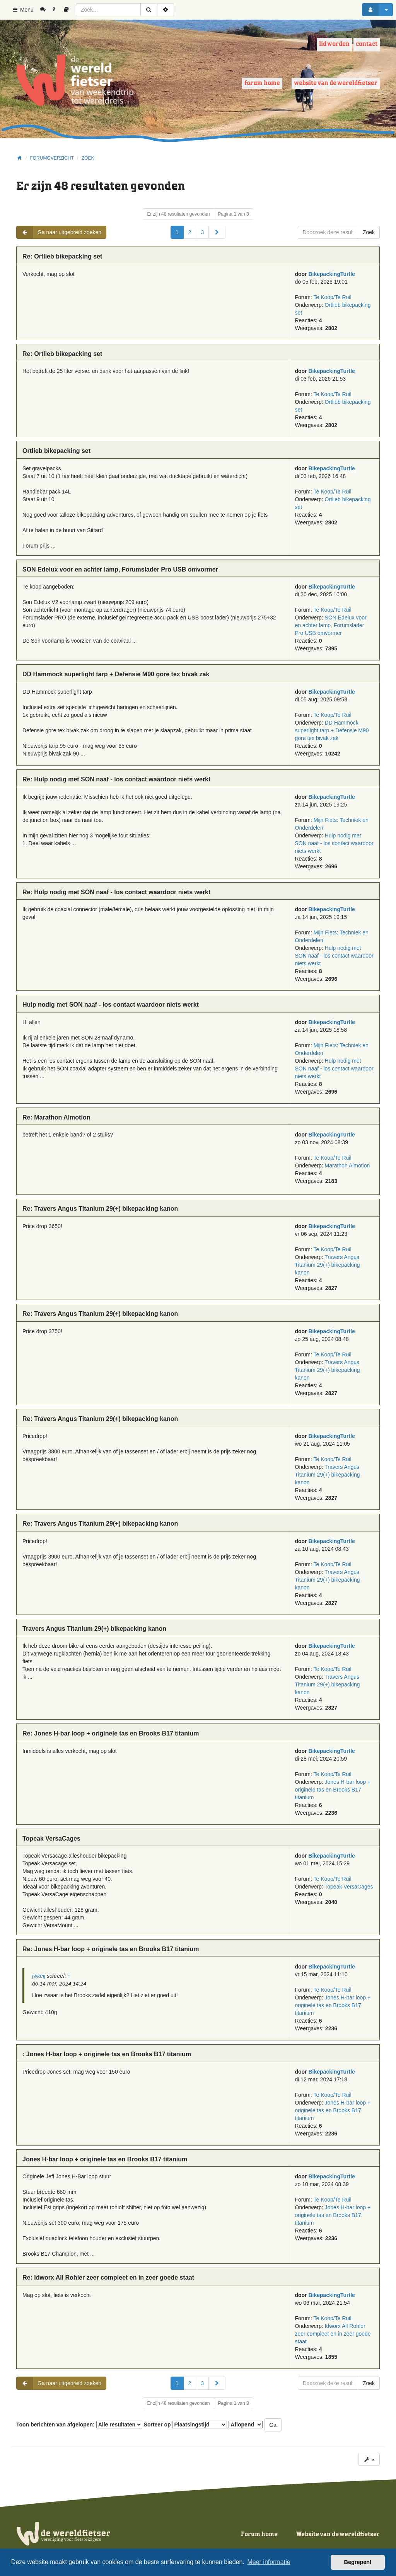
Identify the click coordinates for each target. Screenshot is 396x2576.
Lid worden (334, 44)
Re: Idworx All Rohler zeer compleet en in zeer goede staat (108, 2277)
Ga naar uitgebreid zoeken (59, 232)
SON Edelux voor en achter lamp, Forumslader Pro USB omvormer (120, 569)
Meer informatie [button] (268, 2562)
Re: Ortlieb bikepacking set (62, 256)
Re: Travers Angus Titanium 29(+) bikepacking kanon (100, 1208)
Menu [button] (23, 10)
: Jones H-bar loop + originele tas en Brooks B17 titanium (106, 2054)
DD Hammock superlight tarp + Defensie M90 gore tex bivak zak (115, 674)
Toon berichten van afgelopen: (79, 2424)
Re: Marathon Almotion (56, 1117)
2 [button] (189, 232)
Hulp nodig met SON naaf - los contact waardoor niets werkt (334, 843)
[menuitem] (45, 9)
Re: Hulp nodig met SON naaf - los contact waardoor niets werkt (116, 779)
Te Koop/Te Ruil (332, 297)
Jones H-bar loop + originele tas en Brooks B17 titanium (333, 1789)
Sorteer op (185, 2424)
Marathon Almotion (347, 1165)
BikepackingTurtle (332, 274)
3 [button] (202, 232)
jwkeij (38, 1976)
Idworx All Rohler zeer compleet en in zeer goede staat (333, 2334)
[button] (216, 232)
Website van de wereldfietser (335, 83)
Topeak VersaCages (51, 1838)
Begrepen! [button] (358, 2562)
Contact (366, 44)
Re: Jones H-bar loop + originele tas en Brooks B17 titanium (110, 1733)
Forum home (262, 83)
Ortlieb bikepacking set (56, 450)
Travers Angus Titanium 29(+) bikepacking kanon (327, 1265)
